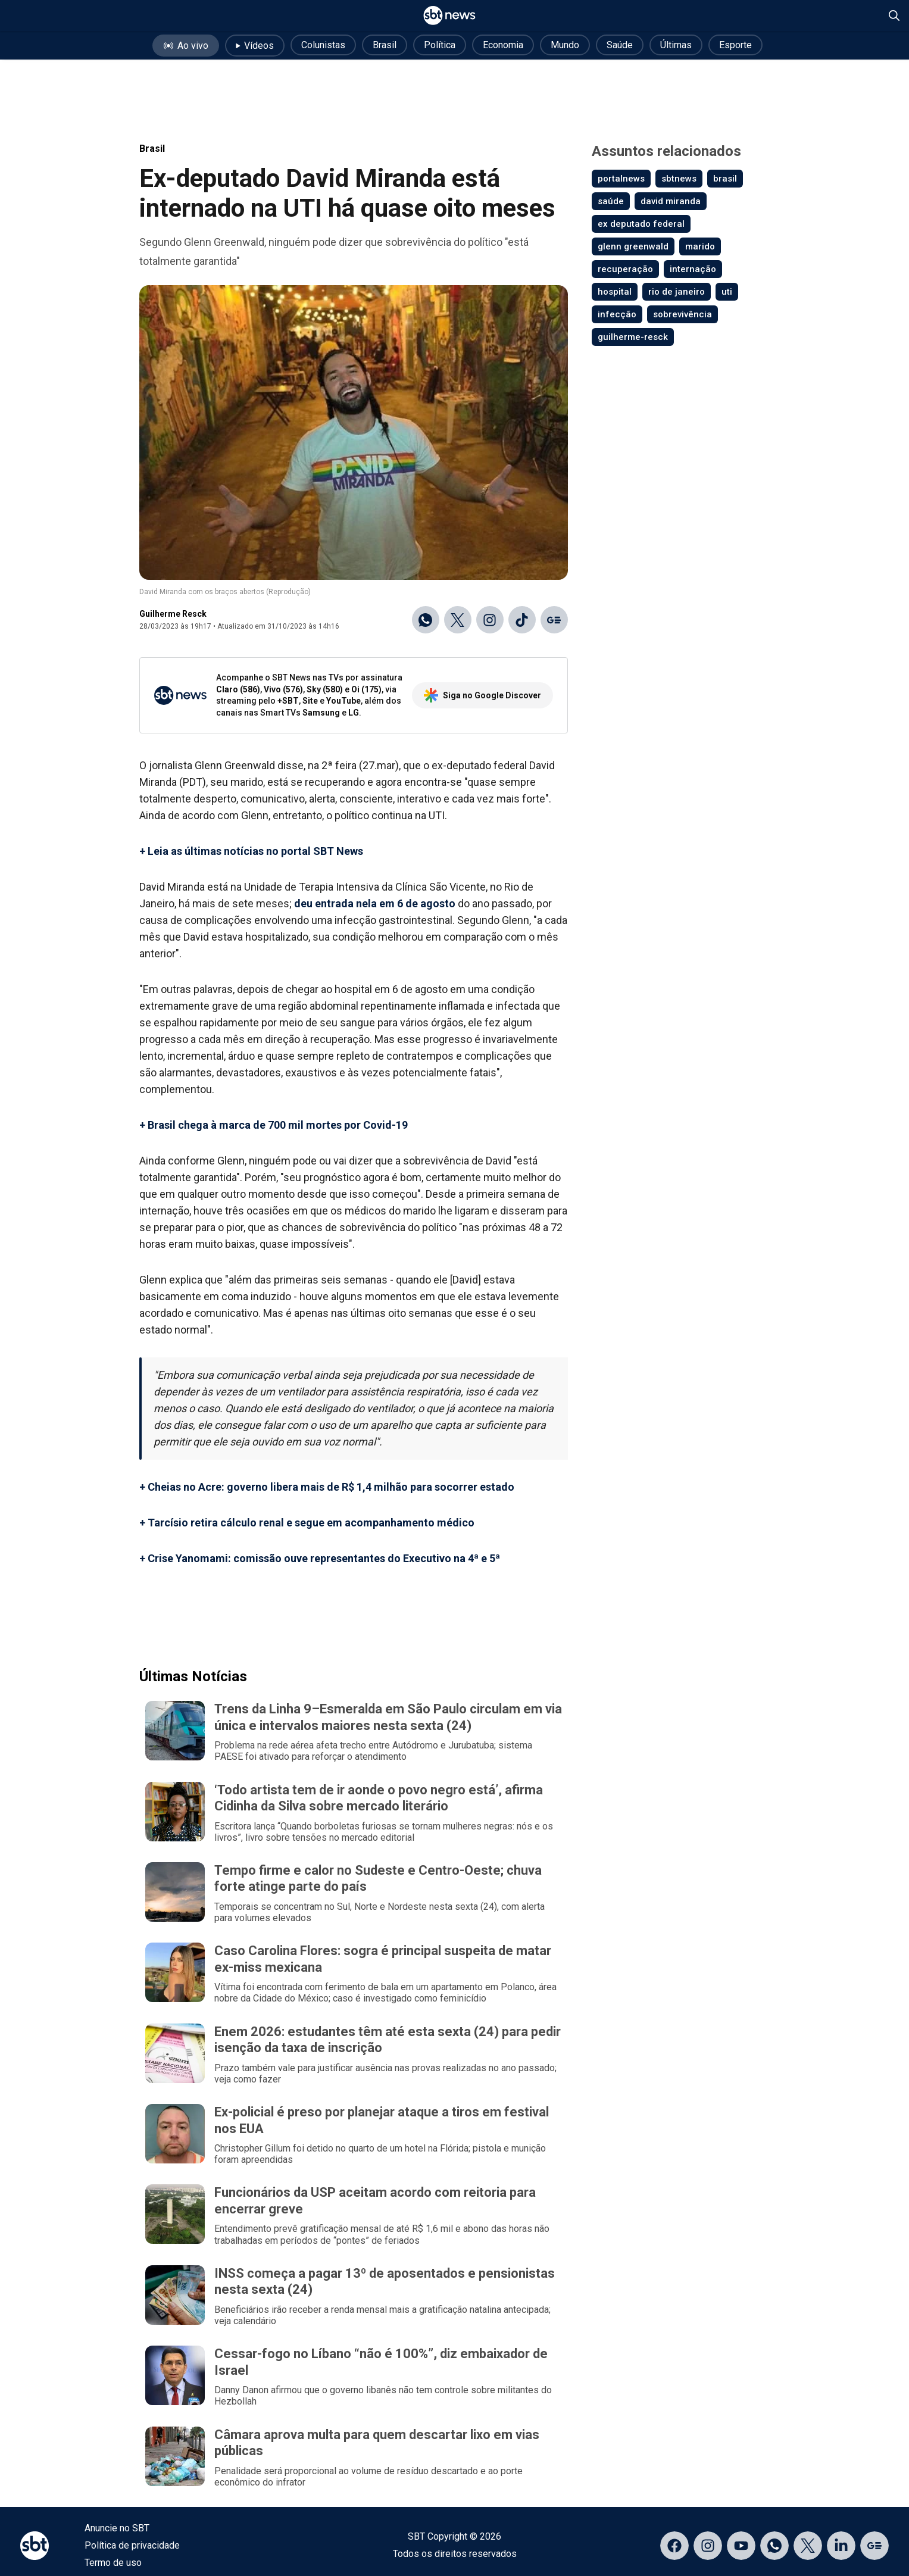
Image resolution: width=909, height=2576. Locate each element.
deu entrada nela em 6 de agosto (374, 903)
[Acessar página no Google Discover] (874, 2545)
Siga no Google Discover (482, 695)
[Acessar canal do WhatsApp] (774, 2545)
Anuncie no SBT (117, 2528)
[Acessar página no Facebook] (674, 2545)
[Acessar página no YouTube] (741, 2545)
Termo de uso (113, 2562)
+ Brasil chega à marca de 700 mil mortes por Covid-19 (273, 1125)
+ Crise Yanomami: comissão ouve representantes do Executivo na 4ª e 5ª (319, 1558)
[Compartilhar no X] (457, 619)
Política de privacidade (132, 2545)
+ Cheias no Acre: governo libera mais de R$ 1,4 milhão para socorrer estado (326, 1487)
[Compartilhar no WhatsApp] (425, 619)
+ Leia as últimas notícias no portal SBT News (251, 851)
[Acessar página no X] (808, 2545)
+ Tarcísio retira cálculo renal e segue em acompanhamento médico (306, 1522)
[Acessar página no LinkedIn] (841, 2545)
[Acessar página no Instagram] (708, 2545)
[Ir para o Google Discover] (554, 619)
